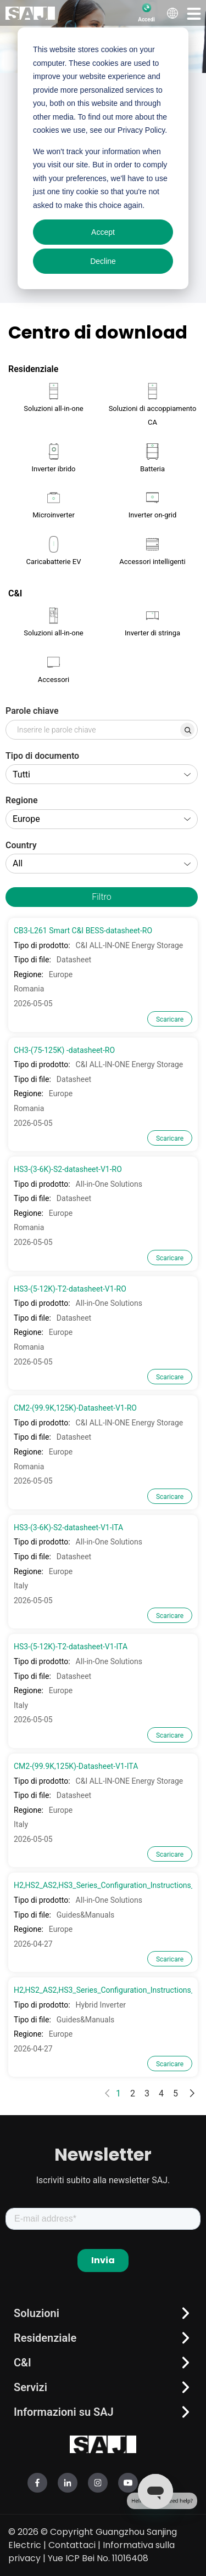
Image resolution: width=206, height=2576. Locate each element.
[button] (194, 13)
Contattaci (72, 2545)
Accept (103, 232)
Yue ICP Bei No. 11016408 (98, 2558)
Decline (103, 261)
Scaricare (169, 1019)
